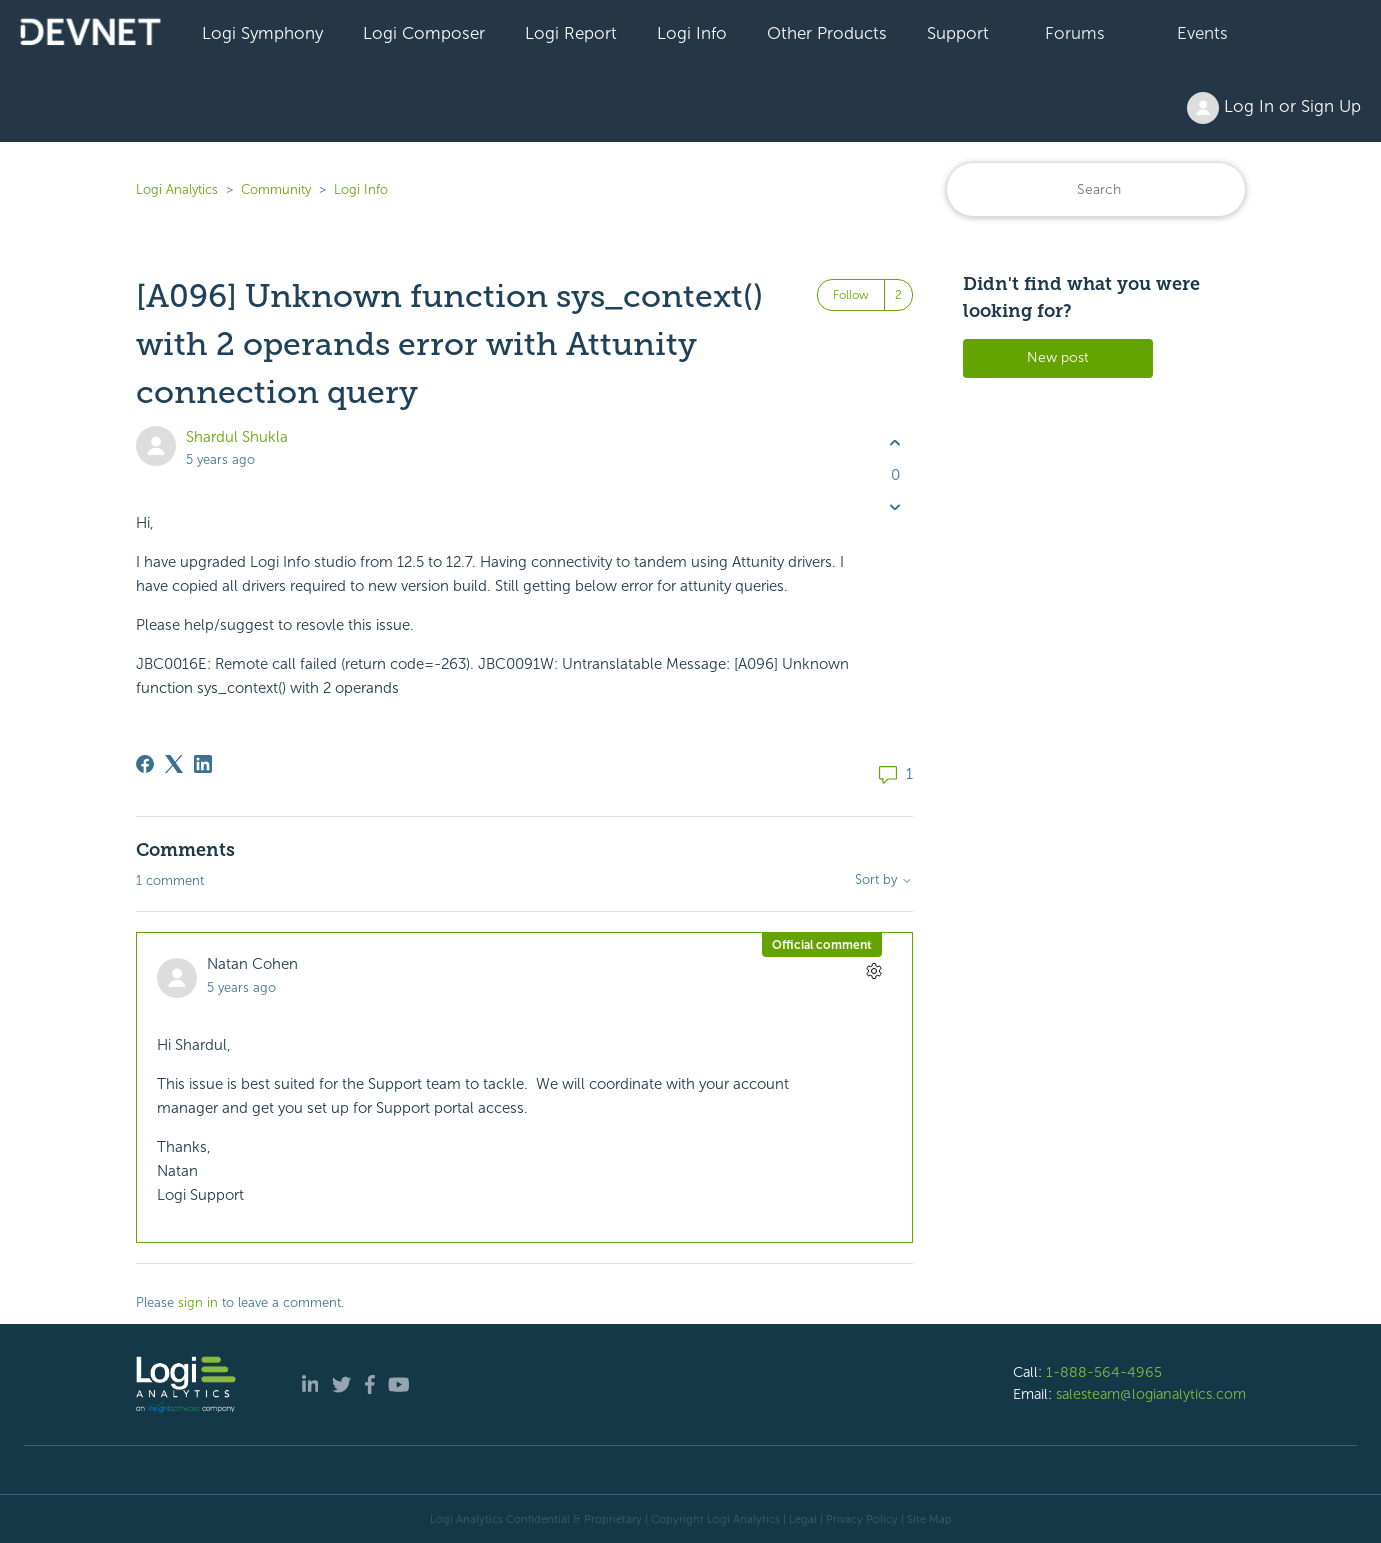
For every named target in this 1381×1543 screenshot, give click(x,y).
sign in (198, 1302)
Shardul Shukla (237, 437)
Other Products (827, 33)
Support (958, 33)
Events (1202, 33)
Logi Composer (424, 33)
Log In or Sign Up (1274, 108)
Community (276, 189)
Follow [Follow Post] (851, 295)
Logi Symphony (262, 33)
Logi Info (692, 33)
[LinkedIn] (203, 764)
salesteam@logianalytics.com (1151, 1394)
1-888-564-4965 (1104, 1372)
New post (1058, 357)
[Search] (1096, 189)
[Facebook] (145, 764)
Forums (1075, 33)
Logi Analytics (177, 189)
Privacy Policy (862, 1519)
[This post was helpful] (895, 443)
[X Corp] (174, 764)
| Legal (800, 1519)
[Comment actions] (874, 970)
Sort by (884, 880)
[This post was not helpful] (895, 506)
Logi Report (571, 33)
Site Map (929, 1519)
